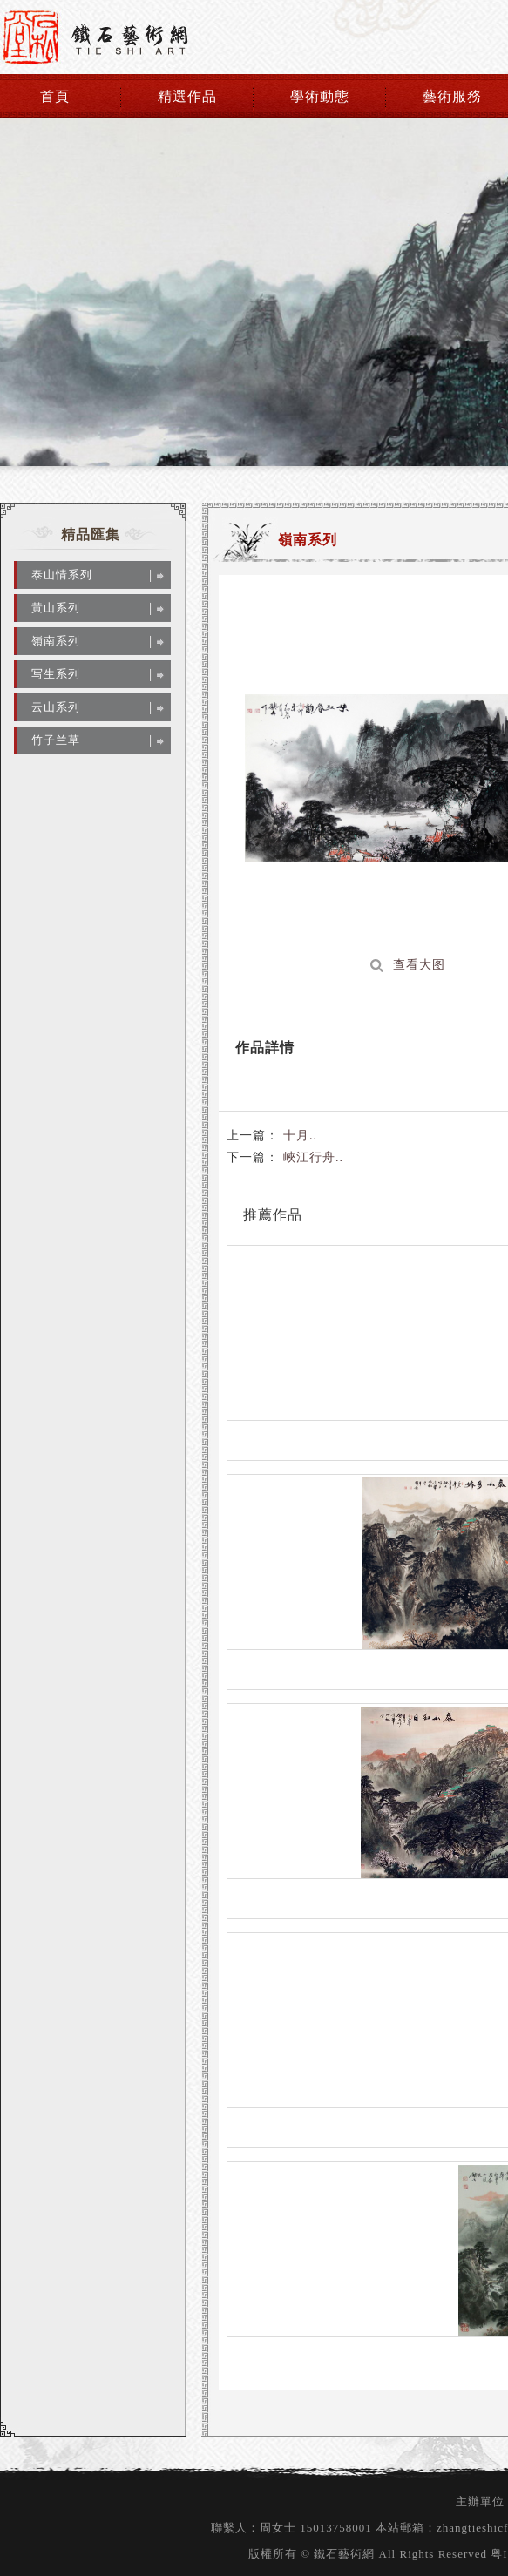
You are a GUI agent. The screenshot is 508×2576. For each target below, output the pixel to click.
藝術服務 (452, 96)
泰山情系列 (61, 574)
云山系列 (55, 706)
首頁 (55, 96)
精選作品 (187, 96)
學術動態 (319, 96)
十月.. (298, 1135)
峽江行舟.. (311, 1157)
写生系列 (55, 673)
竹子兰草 (55, 740)
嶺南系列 (55, 640)
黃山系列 (55, 607)
